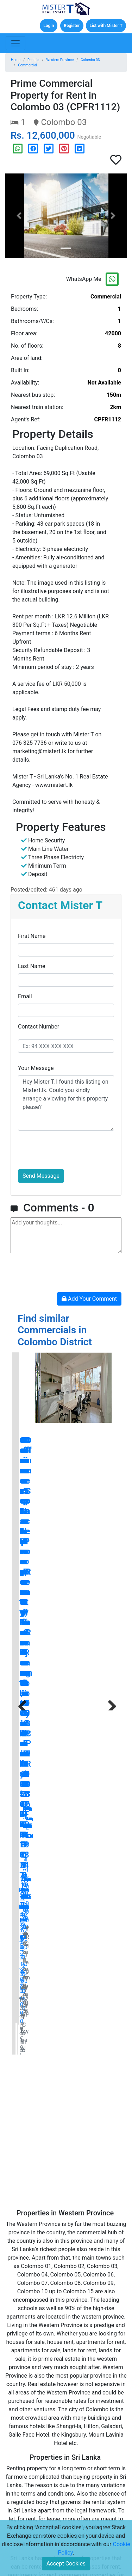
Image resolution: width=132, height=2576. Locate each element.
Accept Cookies (66, 2563)
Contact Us (83, 2401)
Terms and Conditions (44, 2466)
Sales (25, 2390)
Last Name (31, 966)
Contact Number (38, 1026)
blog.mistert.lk (92, 2257)
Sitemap (80, 2434)
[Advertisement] (66, 1592)
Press (25, 2455)
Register (72, 25)
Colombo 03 (90, 60)
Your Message (36, 1068)
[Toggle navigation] (15, 43)
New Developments (35, 2427)
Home (15, 60)
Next (109, 1428)
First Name (31, 936)
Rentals (33, 60)
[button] (19, 215)
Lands (26, 2412)
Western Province (60, 60)
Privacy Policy (35, 2477)
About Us (81, 2412)
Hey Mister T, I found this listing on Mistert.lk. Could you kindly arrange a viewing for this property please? (66, 1103)
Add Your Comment (89, 1298)
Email (25, 996)
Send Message (41, 1175)
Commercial (27, 65)
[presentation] (71, 1150)
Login (48, 25)
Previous (22, 1428)
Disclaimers (32, 2488)
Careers (80, 2423)
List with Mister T (105, 25)
